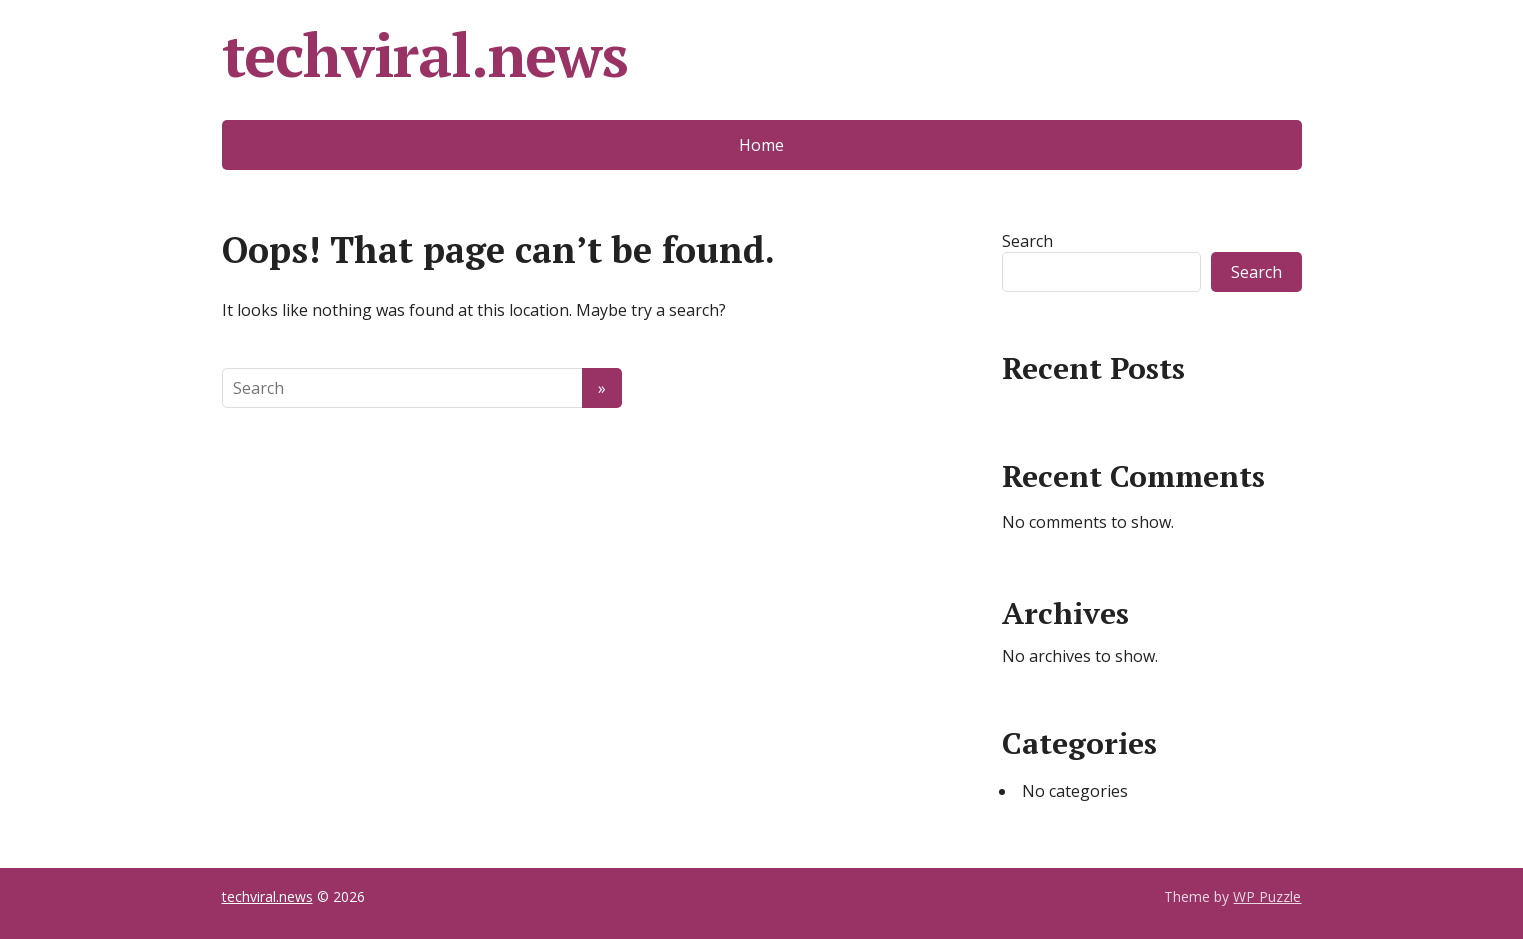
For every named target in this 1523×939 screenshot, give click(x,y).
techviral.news (425, 55)
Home (761, 145)
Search (1027, 241)
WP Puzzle (1267, 896)
